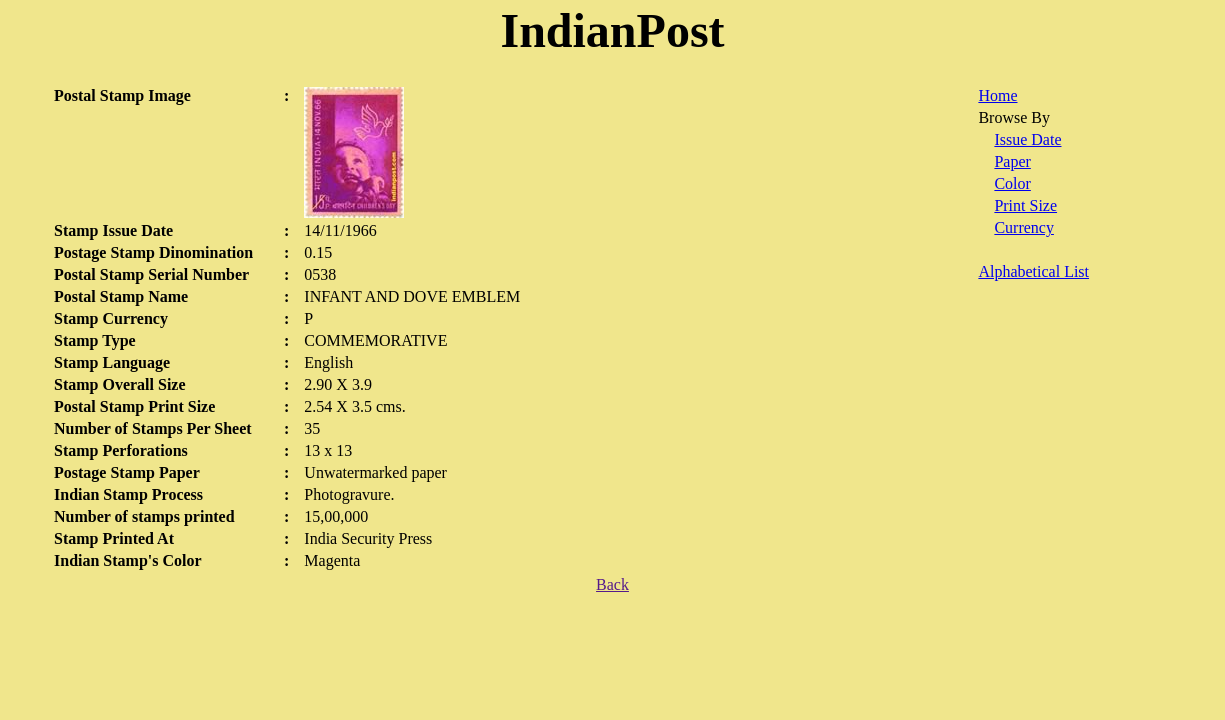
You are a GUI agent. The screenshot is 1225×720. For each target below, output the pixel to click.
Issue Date (1027, 139)
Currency (1024, 227)
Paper (1012, 161)
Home (997, 95)
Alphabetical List (1033, 271)
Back (612, 584)
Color (1012, 183)
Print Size (1025, 205)
